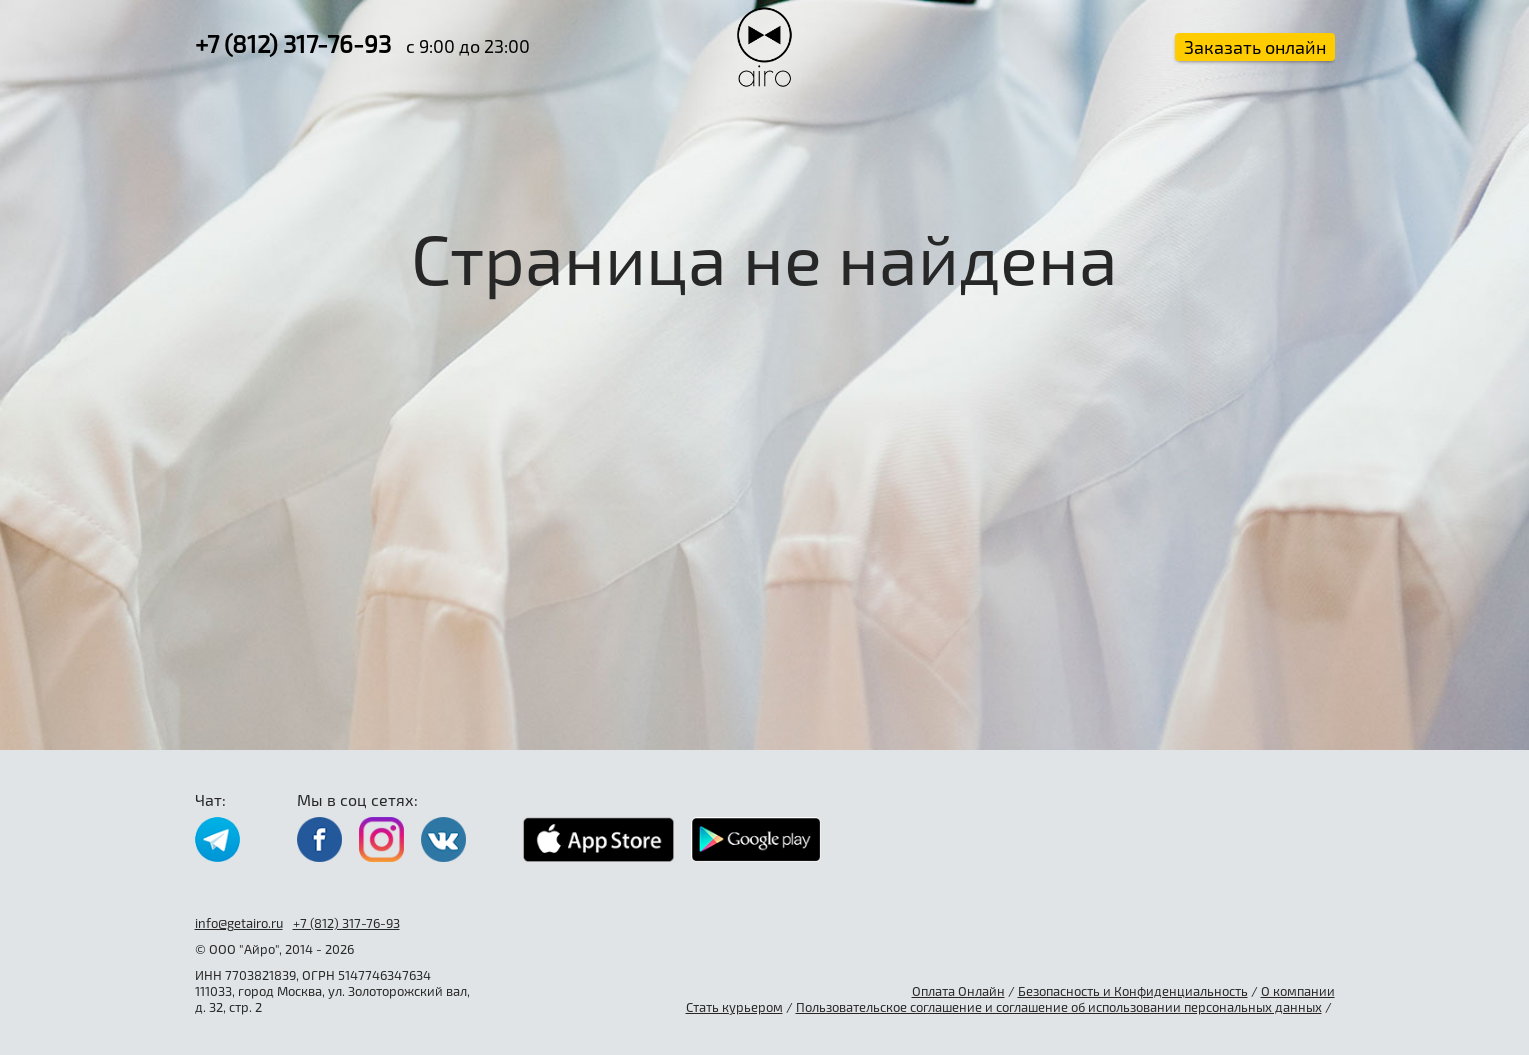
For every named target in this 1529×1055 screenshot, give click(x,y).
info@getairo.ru (239, 923)
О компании (1298, 991)
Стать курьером (734, 1007)
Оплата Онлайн (958, 991)
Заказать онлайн (1255, 47)
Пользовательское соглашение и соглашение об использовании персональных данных (1059, 1007)
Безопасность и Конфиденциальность (1133, 991)
